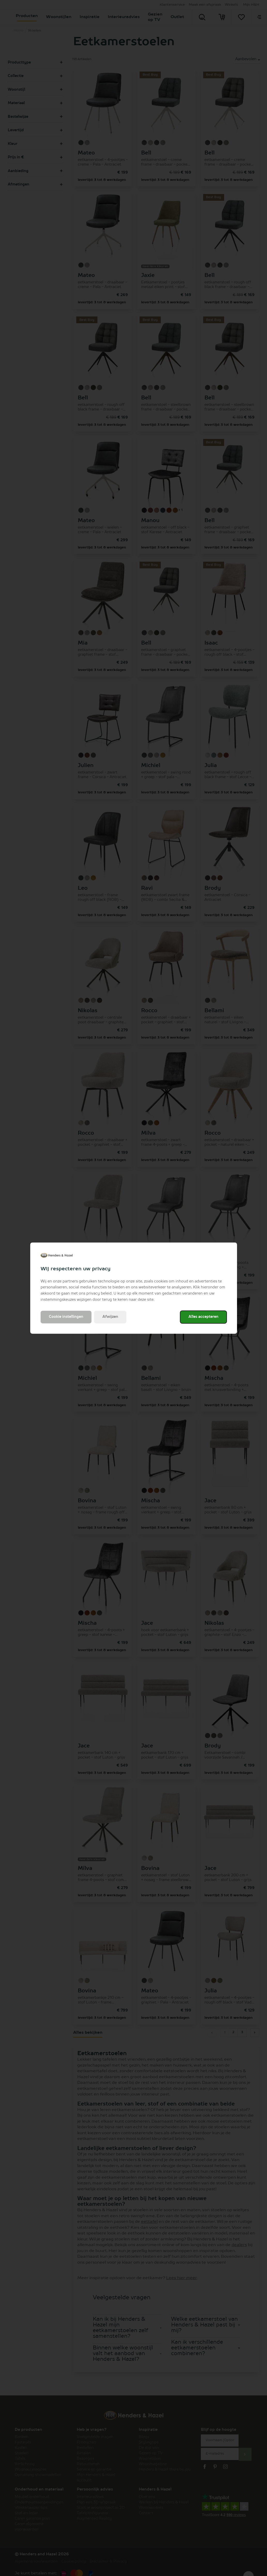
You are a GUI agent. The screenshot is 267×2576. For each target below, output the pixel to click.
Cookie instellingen (66, 1317)
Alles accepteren (203, 1317)
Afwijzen (110, 1317)
